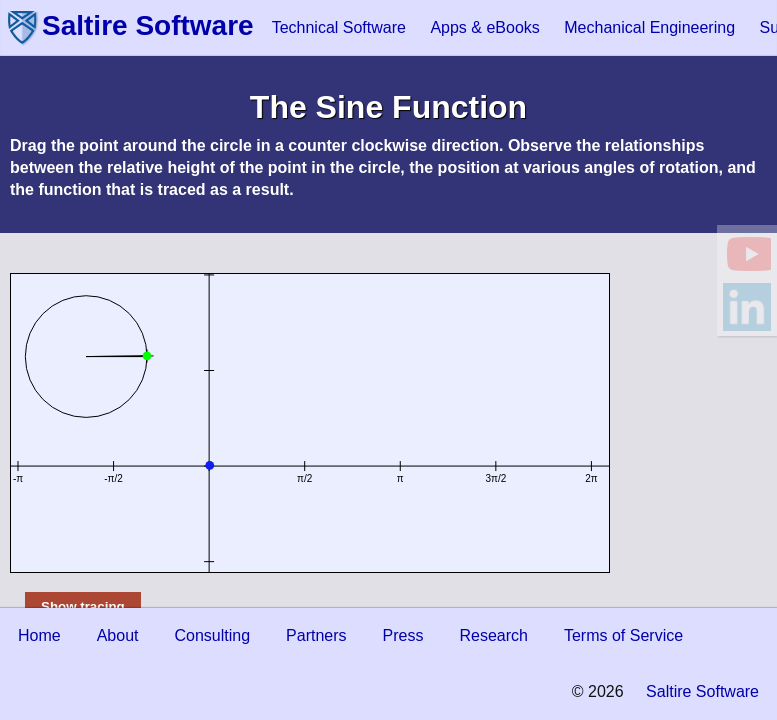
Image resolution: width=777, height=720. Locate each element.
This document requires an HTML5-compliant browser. (310, 423)
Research (493, 635)
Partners (316, 635)
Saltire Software (148, 25)
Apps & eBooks (484, 27)
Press (403, 635)
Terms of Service (623, 635)
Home (39, 635)
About (118, 635)
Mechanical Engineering (649, 27)
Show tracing (83, 606)
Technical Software (339, 27)
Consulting (213, 635)
